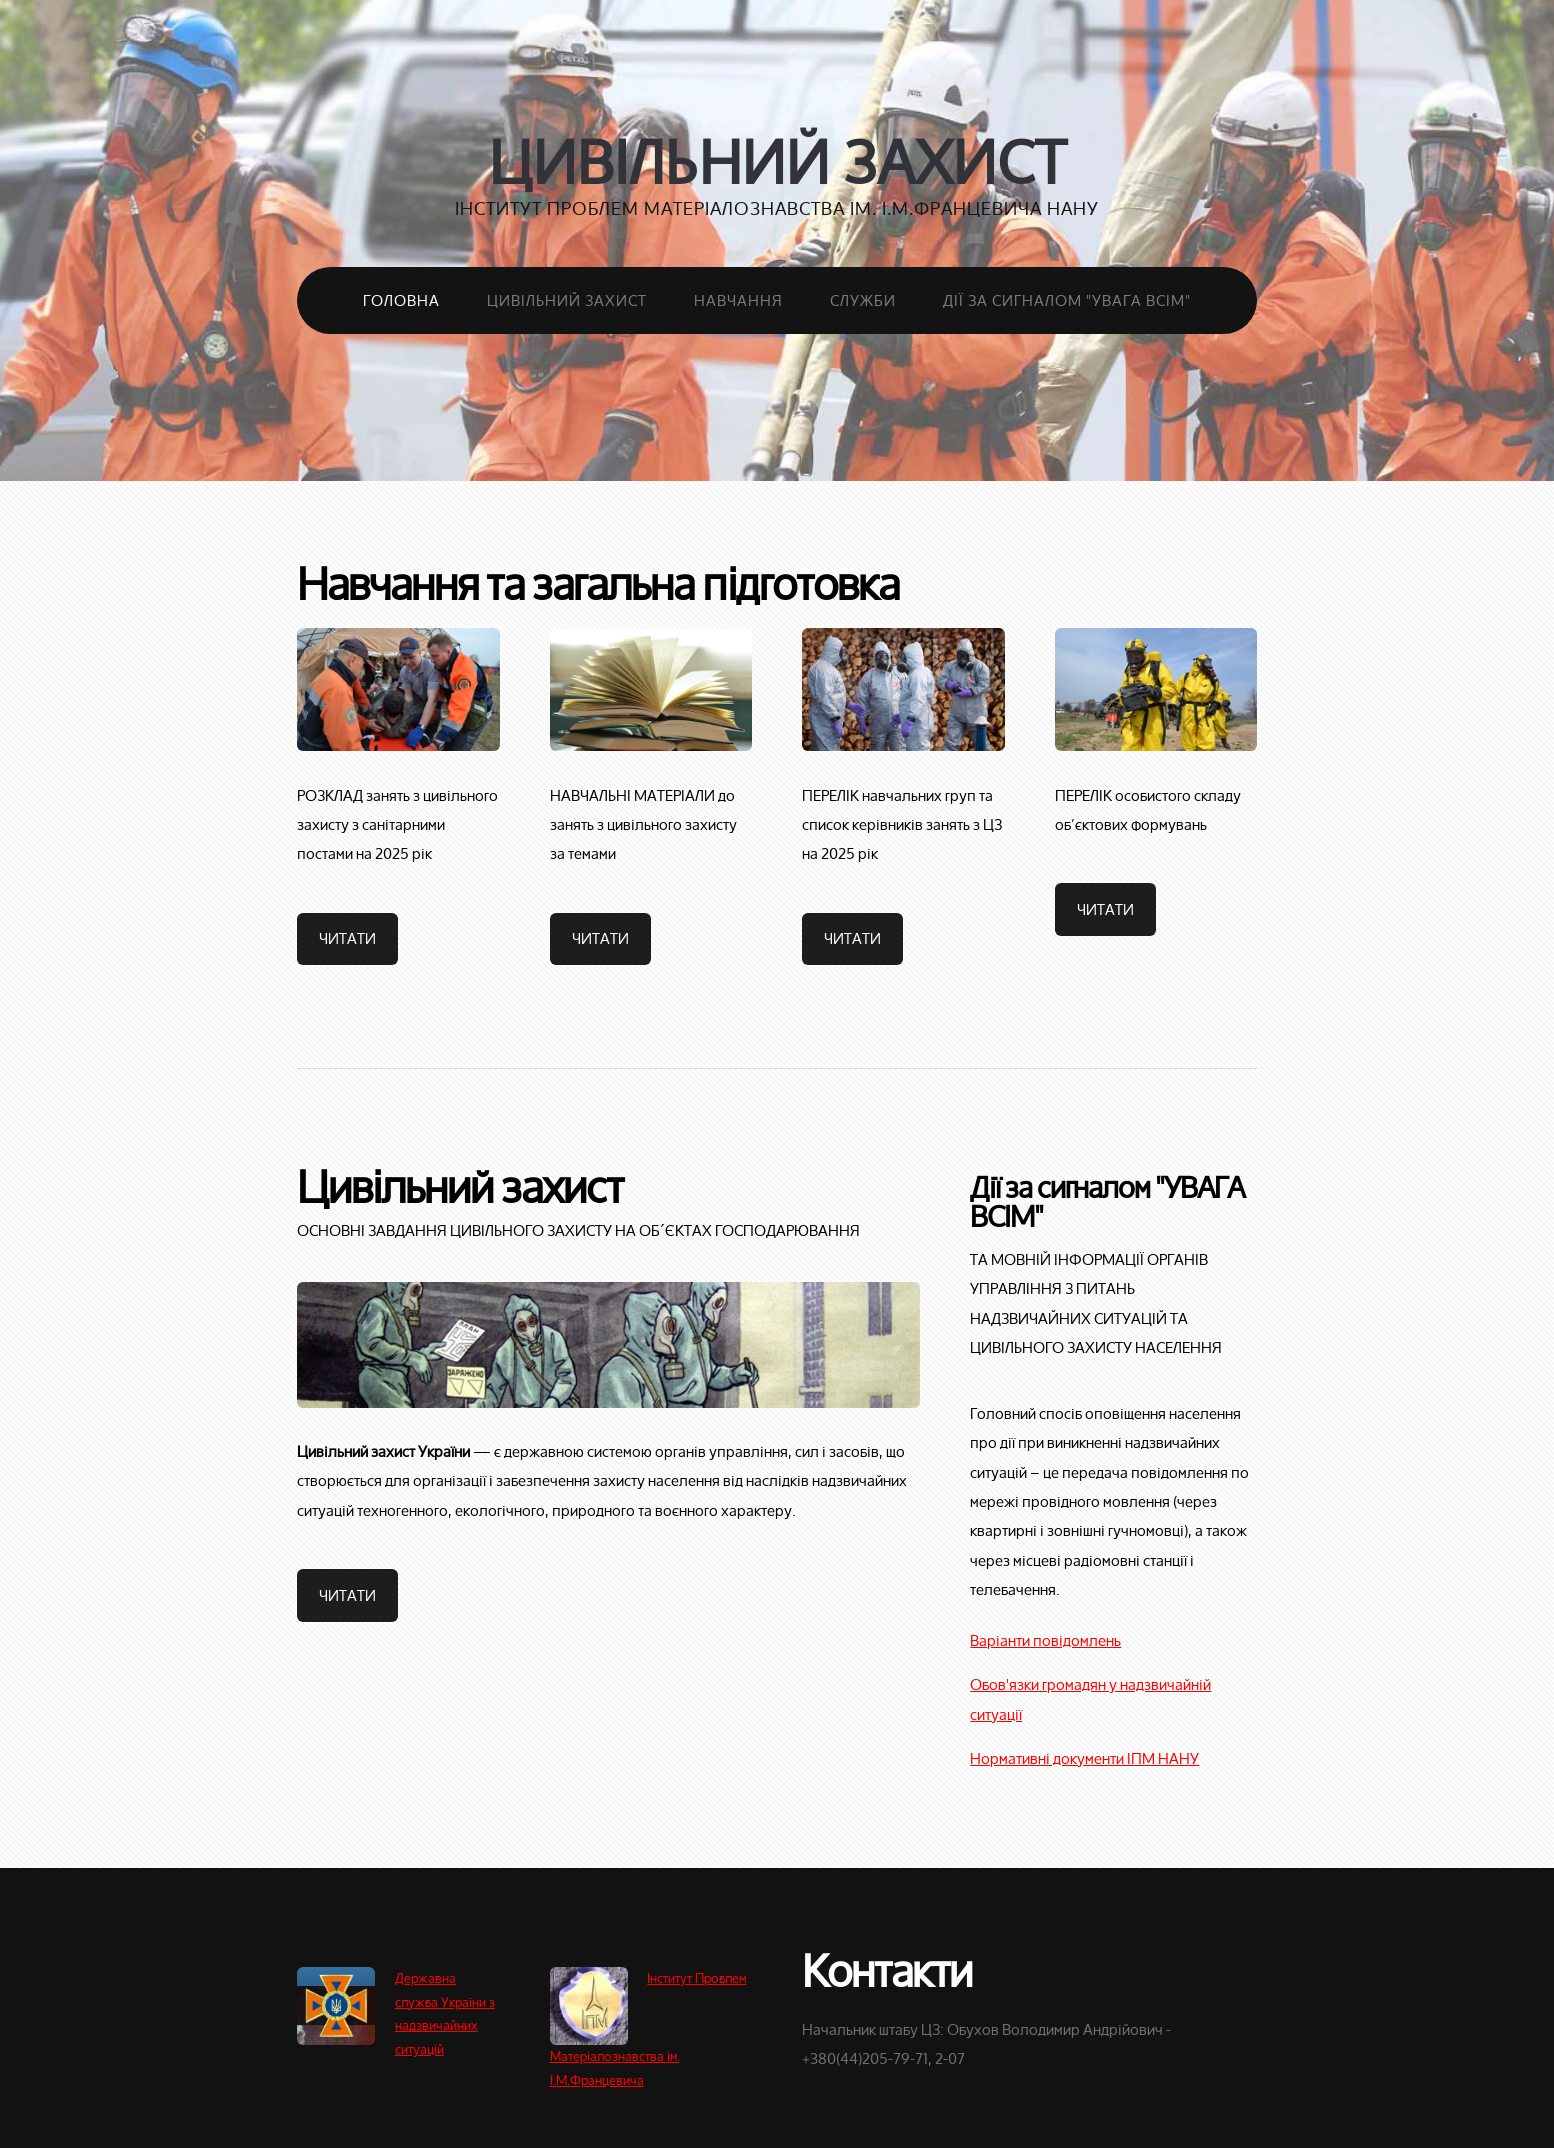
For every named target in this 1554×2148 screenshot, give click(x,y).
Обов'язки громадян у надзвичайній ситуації (1090, 1698)
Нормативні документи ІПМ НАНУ (1084, 1758)
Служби (863, 300)
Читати (347, 938)
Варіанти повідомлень (1045, 1640)
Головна (401, 300)
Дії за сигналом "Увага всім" (1067, 300)
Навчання (738, 300)
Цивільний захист (777, 161)
